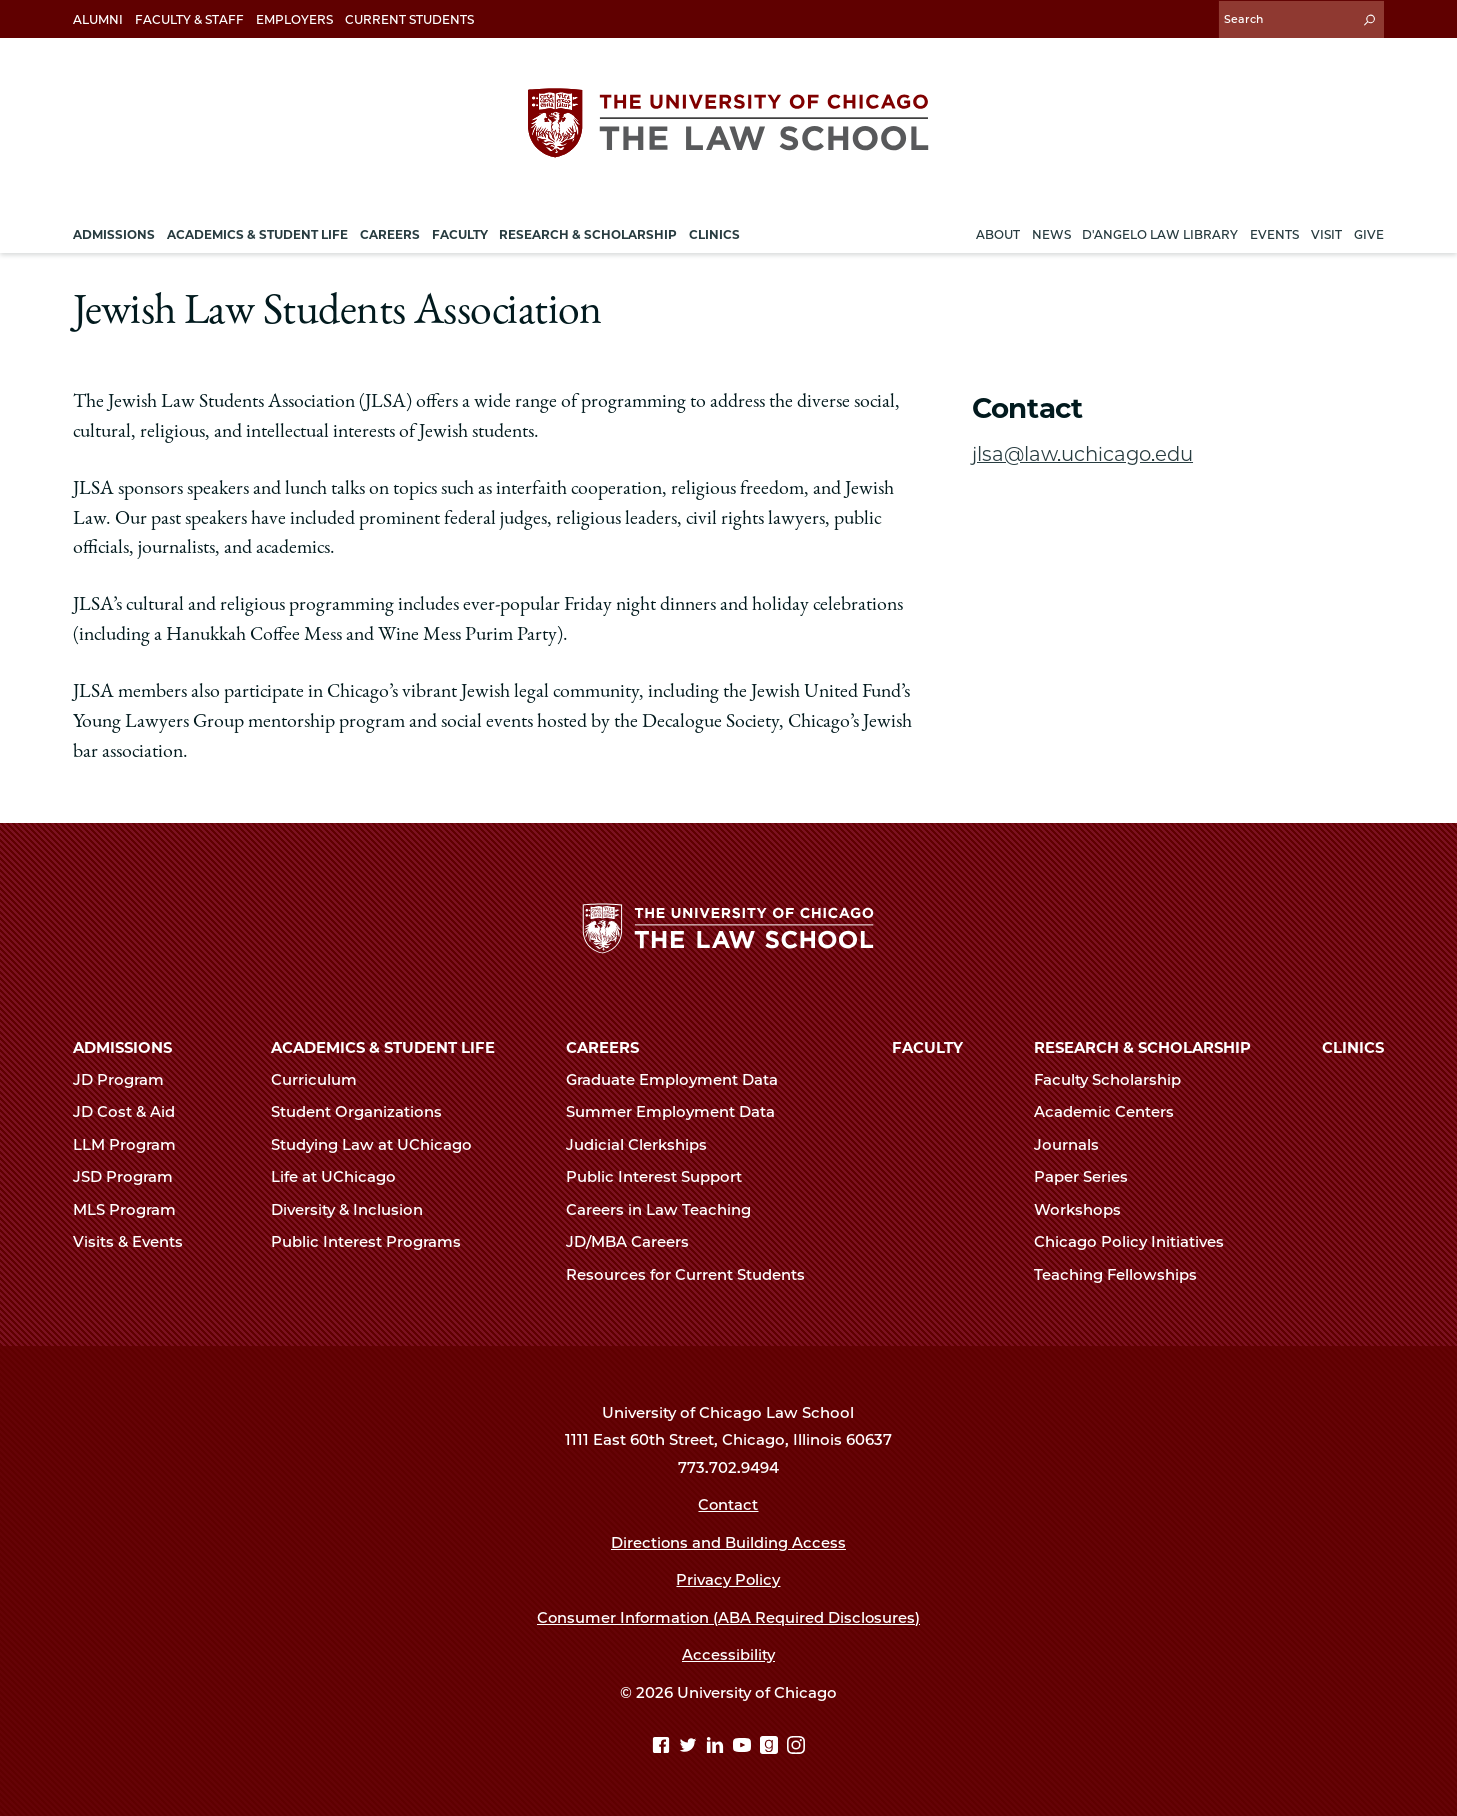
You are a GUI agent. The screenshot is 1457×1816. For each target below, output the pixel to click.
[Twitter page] (690, 1747)
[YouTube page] (744, 1747)
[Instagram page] (796, 1747)
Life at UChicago (342, 1177)
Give (1369, 233)
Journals (1075, 1145)
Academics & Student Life (383, 1048)
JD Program (127, 1080)
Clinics (1353, 1048)
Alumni (98, 19)
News (1051, 233)
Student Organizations (365, 1112)
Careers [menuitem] (390, 233)
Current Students (409, 19)
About (998, 233)
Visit (1326, 233)
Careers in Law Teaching (667, 1210)
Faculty (927, 1048)
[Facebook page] (663, 1747)
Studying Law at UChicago (380, 1145)
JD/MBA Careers (636, 1242)
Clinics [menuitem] (714, 233)
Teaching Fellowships (1124, 1275)
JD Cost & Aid (132, 1112)
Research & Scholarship (1142, 1048)
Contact (728, 1505)
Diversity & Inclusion (355, 1210)
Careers (602, 1048)
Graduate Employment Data (680, 1080)
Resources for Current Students (694, 1275)
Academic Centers (1112, 1112)
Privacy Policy (728, 1580)
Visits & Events (136, 1242)
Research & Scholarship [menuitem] (588, 233)
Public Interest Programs (374, 1242)
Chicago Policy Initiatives (1137, 1242)
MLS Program (133, 1210)
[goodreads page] (771, 1747)
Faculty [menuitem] (460, 233)
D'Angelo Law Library (1160, 233)
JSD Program (131, 1177)
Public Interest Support (662, 1177)
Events (1274, 233)
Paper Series (1089, 1177)
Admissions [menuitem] (114, 233)
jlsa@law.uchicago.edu (1083, 453)
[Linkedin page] (717, 1747)
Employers (294, 19)
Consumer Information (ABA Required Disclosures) (728, 1618)
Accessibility (728, 1655)
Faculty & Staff (189, 19)
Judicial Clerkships (645, 1145)
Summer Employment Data (679, 1112)
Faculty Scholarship (1116, 1080)
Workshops (1086, 1210)
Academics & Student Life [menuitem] (257, 233)
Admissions (122, 1048)
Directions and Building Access (728, 1543)
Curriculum (322, 1080)
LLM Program (133, 1145)
